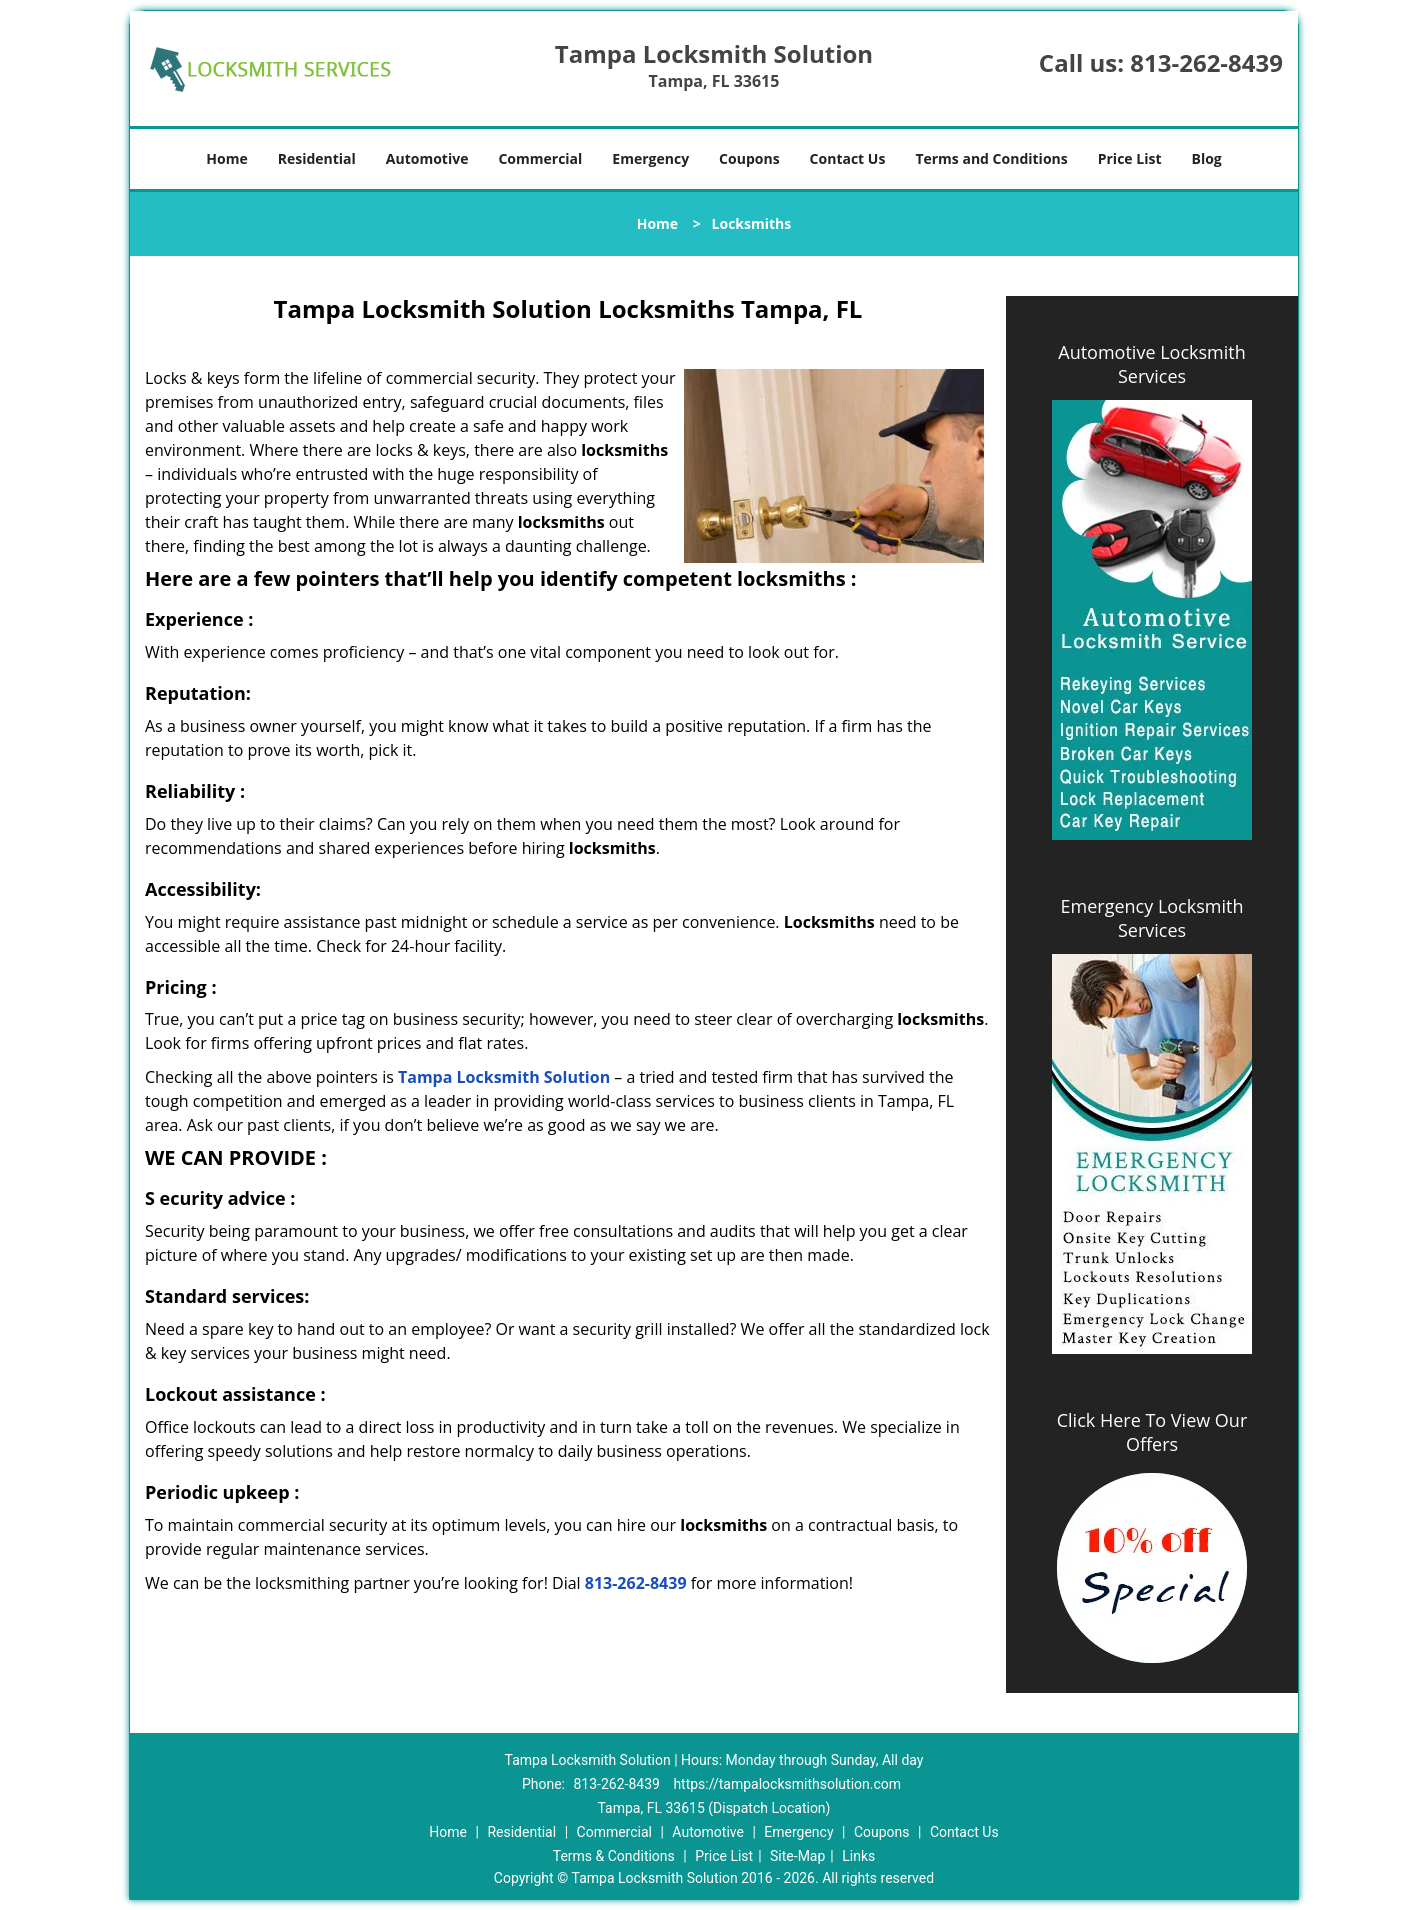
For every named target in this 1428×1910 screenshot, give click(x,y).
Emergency (650, 158)
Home (226, 158)
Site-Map (797, 1856)
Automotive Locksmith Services (1151, 364)
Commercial (540, 158)
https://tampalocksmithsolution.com (787, 1784)
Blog (1206, 158)
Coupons (749, 158)
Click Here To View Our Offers (1152, 1432)
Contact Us (848, 158)
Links (858, 1856)
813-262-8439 (1206, 62)
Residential (317, 158)
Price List (1130, 158)
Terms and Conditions (991, 158)
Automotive (427, 158)
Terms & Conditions (614, 1856)
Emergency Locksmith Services (1152, 918)
